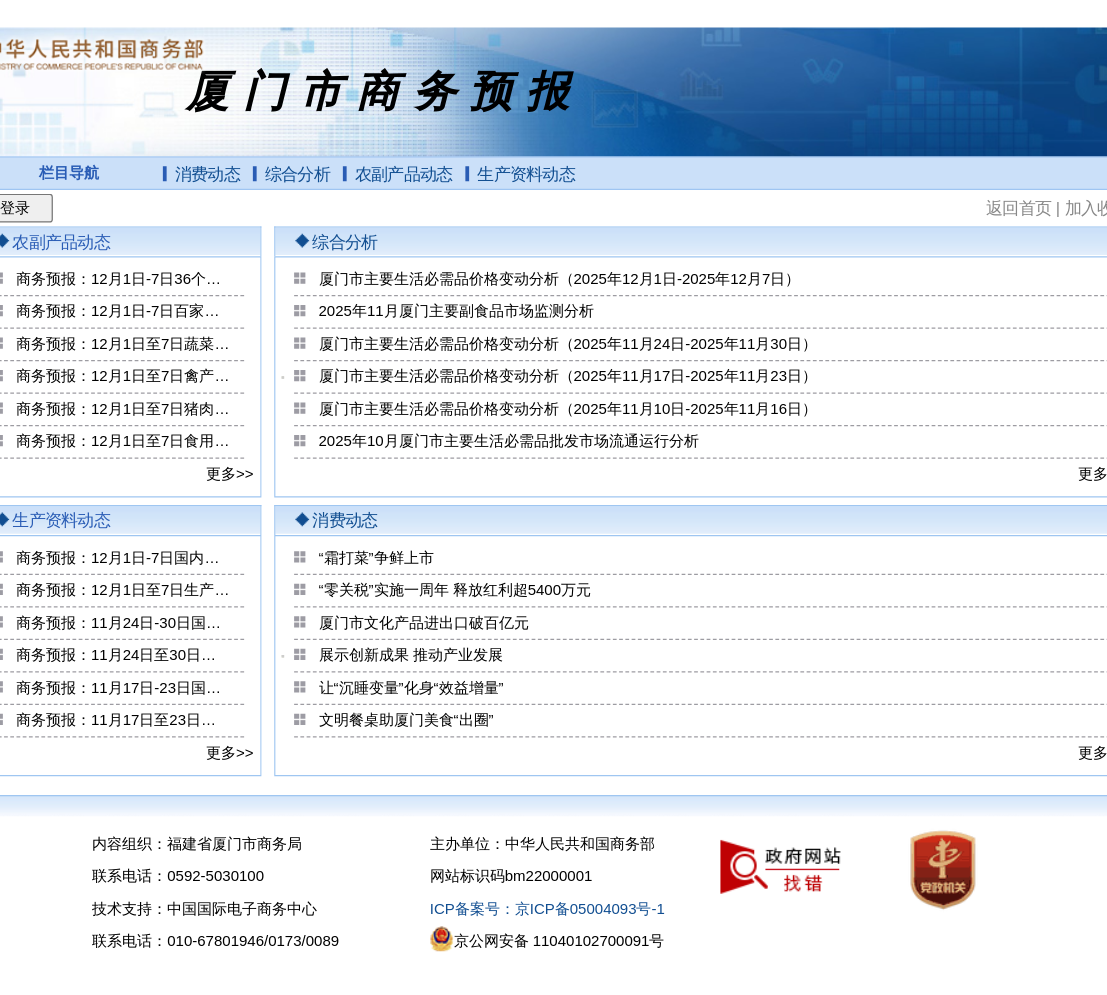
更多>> (230, 474)
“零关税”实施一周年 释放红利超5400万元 (455, 590)
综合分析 (297, 174)
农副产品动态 (404, 174)
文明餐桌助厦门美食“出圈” (406, 720)
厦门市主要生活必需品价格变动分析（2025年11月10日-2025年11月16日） (568, 409)
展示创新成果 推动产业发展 (411, 655)
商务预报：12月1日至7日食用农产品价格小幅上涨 (123, 442)
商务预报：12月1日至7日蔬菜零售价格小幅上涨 (123, 344)
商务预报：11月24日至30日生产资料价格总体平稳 (123, 655)
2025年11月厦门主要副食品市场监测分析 (456, 312)
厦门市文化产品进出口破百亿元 (424, 623)
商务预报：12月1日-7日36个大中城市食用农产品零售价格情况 (123, 279)
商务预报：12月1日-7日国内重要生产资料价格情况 (123, 558)
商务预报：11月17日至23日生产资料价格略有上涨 (123, 720)
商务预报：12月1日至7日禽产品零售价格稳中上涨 (123, 377)
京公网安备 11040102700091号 (559, 942)
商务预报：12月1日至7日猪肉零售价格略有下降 (123, 409)
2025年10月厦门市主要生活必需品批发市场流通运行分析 (509, 442)
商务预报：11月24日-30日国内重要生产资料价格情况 (123, 623)
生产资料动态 (526, 174)
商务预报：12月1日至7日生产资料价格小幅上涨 (123, 590)
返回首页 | (1025, 207)
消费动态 (207, 174)
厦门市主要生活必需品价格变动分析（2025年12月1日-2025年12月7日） (560, 279)
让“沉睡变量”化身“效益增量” (411, 688)
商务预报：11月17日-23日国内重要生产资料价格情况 (123, 688)
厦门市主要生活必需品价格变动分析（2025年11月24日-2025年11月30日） (568, 344)
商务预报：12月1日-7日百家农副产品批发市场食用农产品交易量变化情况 (123, 312)
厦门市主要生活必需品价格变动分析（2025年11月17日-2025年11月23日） (568, 377)
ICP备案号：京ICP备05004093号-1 (547, 909)
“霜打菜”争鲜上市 (376, 558)
